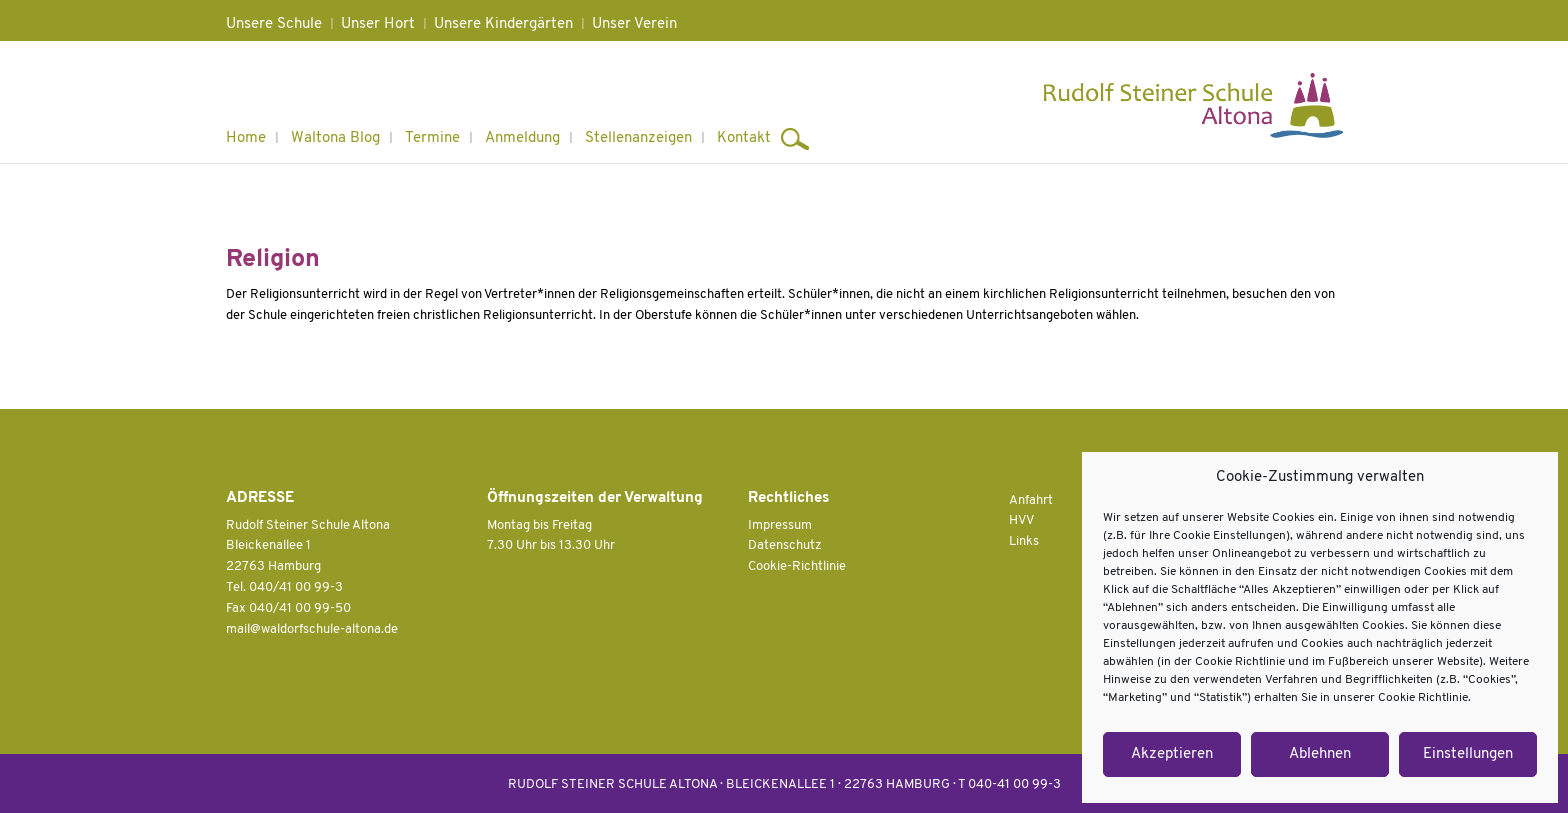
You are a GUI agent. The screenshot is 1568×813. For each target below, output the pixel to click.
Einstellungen (1468, 754)
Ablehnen (1320, 754)
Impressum (780, 525)
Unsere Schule (274, 24)
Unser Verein (634, 24)
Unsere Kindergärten (503, 24)
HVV (1021, 520)
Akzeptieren (1172, 754)
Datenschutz (785, 545)
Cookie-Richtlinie (797, 566)
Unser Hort (378, 24)
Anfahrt (1031, 500)
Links (1024, 541)
